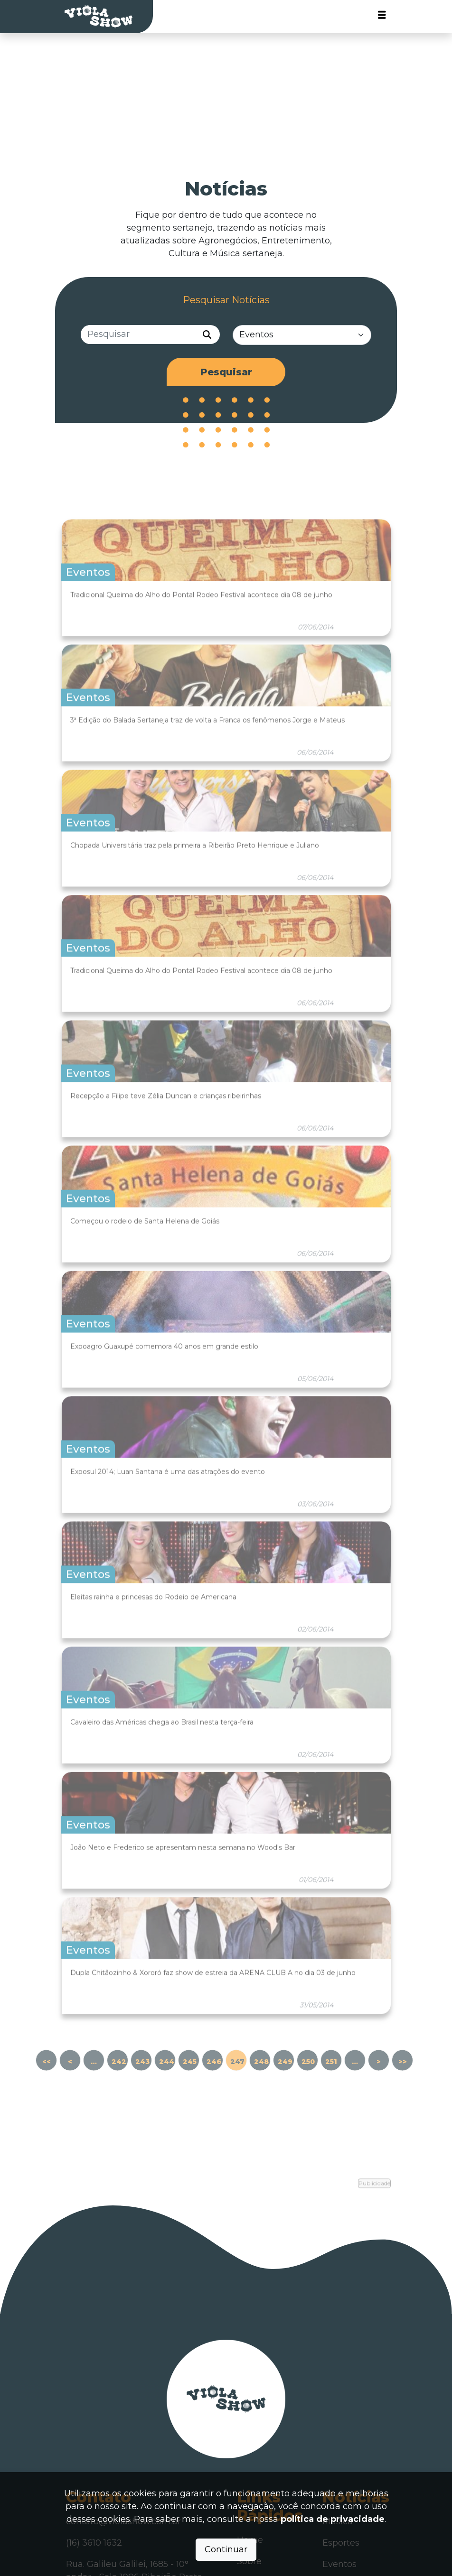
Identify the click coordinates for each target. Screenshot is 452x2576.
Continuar (226, 2549)
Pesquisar (226, 373)
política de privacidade (333, 2519)
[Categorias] (302, 336)
